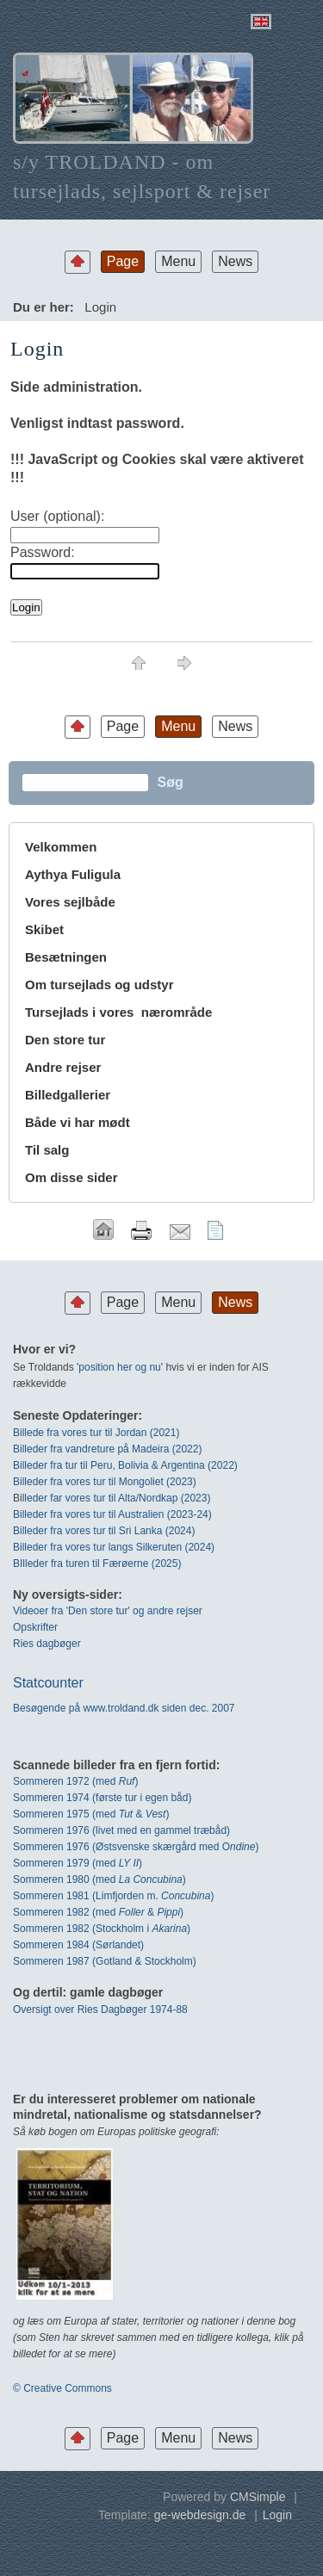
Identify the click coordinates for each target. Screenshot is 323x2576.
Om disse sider (71, 1177)
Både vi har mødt (77, 1122)
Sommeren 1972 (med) (75, 1781)
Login (277, 2515)
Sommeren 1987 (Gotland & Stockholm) (104, 1961)
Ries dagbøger (47, 1644)
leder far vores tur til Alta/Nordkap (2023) (117, 1498)
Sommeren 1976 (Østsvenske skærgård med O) (135, 1847)
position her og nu (119, 1367)
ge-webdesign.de (200, 2515)
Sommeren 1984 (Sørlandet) (78, 1945)
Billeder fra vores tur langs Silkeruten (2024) (113, 1547)
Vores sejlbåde (70, 902)
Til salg (47, 1149)
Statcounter (48, 1682)
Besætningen (66, 957)
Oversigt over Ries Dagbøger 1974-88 (100, 2009)
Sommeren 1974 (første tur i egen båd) (102, 1798)
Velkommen (60, 846)
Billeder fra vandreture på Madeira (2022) (107, 1449)
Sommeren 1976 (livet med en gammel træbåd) (121, 1830)
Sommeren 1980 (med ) (99, 1879)
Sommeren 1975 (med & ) (91, 1814)
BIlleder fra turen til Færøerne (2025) (97, 1563)
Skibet (44, 929)
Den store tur (65, 1039)
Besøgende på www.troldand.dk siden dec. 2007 (124, 1708)
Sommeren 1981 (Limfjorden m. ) (113, 1896)
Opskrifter (35, 1627)
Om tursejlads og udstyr (99, 984)
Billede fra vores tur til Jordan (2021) (96, 1433)
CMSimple (258, 2497)
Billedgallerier (67, 1094)
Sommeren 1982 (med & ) (98, 1912)
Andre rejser (63, 1067)
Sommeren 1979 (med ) (77, 1863)
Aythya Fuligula (74, 874)
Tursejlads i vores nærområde (118, 1012)
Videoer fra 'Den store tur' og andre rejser (107, 1611)
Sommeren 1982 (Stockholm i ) (101, 1929)
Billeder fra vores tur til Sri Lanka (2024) (104, 1531)
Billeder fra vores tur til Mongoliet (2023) (104, 1482)
